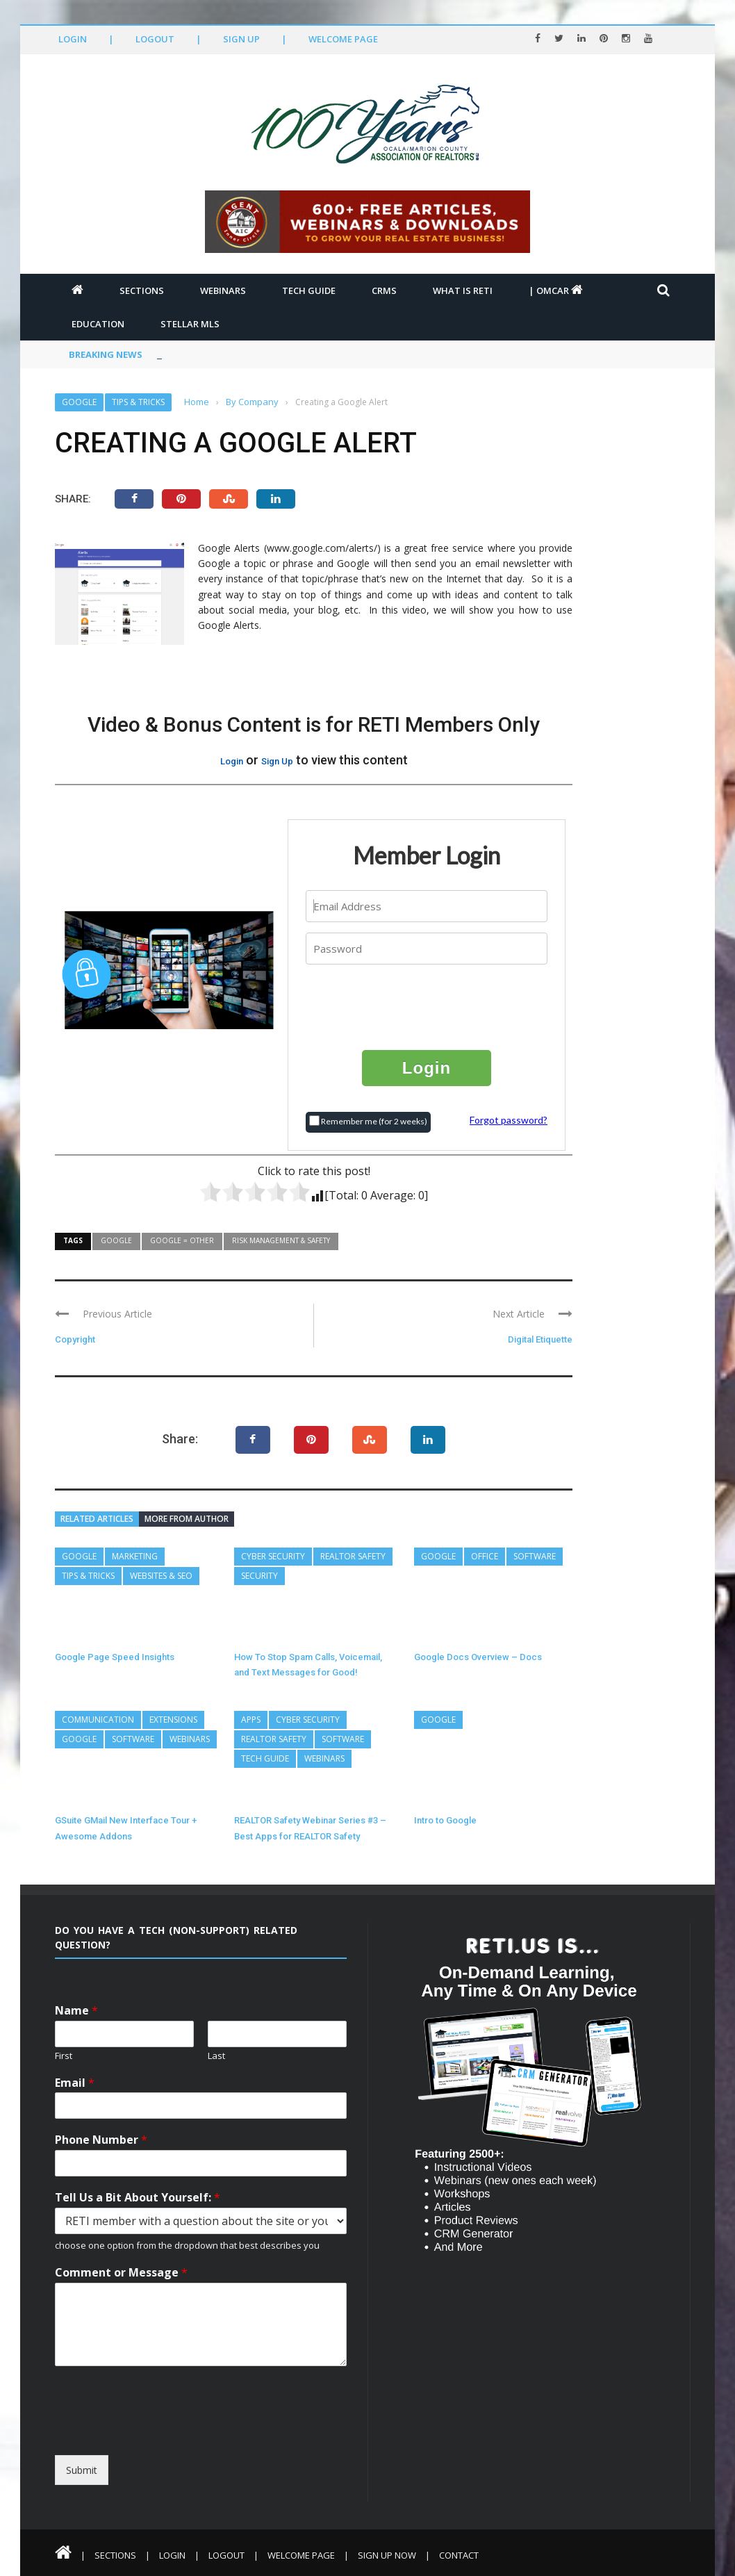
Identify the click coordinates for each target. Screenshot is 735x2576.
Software (534, 1556)
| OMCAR (556, 290)
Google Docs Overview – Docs (478, 1657)
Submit (81, 2470)
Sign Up (241, 39)
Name (76, 2010)
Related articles (96, 1519)
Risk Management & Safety (281, 1240)
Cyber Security (273, 1556)
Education (98, 324)
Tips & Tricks (138, 402)
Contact (459, 2555)
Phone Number (101, 2140)
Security (259, 1576)
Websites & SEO (161, 1576)
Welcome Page (343, 39)
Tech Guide (309, 290)
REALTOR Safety (353, 1556)
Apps (251, 1719)
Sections (141, 290)
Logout (154, 39)
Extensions (173, 1719)
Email (74, 2083)
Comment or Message (121, 2272)
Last (216, 2056)
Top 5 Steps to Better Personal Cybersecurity (262, 354)
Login (72, 39)
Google (79, 402)
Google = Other (182, 1240)
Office (484, 1556)
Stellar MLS (190, 324)
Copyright (75, 1339)
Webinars (223, 290)
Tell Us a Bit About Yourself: (137, 2197)
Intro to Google (445, 1820)
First (63, 2056)
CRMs (384, 290)
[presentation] (427, 1006)
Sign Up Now (387, 2555)
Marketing (135, 1556)
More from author (186, 1519)
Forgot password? (508, 1120)
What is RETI (463, 290)
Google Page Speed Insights (114, 1657)
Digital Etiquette (540, 1339)
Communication (98, 1719)
